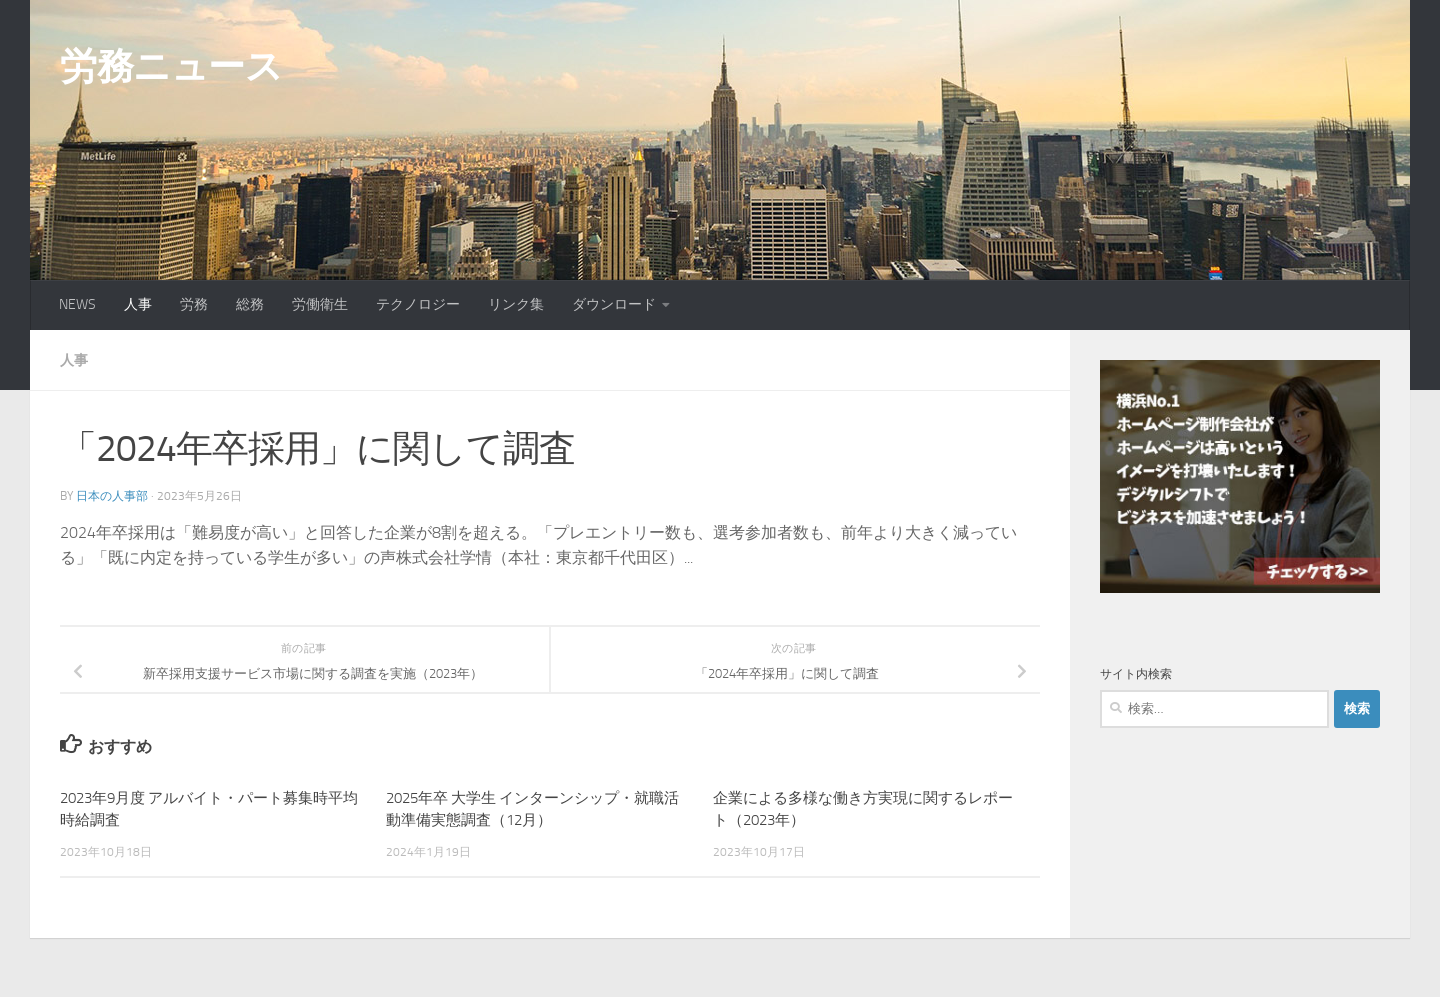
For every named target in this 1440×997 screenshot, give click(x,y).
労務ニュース (171, 66)
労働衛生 (320, 304)
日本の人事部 (112, 495)
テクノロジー (418, 304)
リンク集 (516, 304)
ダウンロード (614, 304)
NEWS (77, 304)
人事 (138, 304)
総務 (250, 304)
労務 (194, 304)
